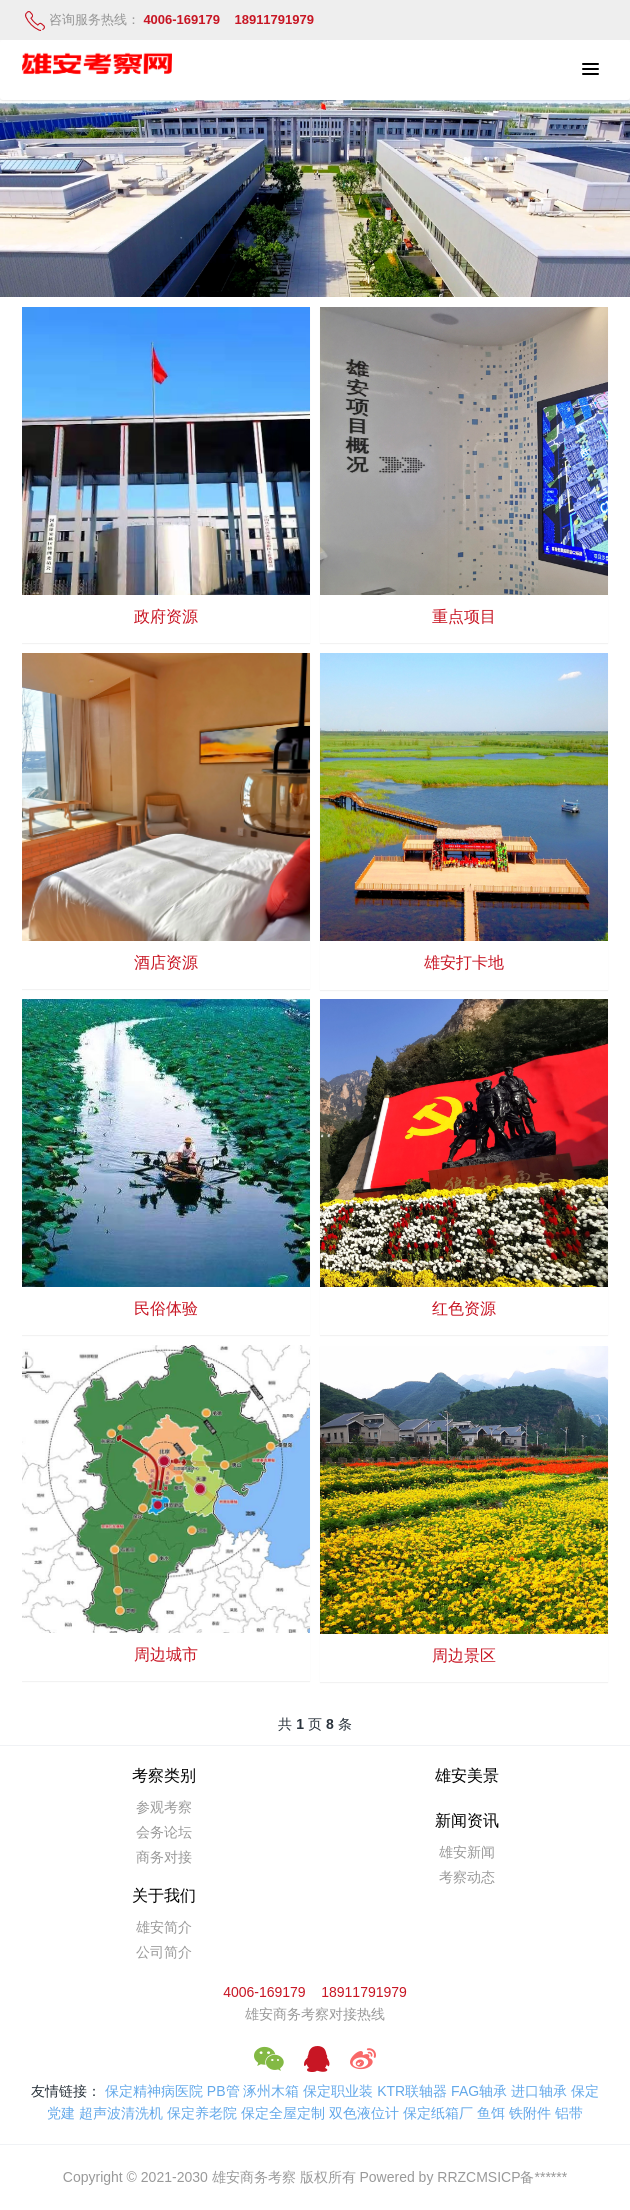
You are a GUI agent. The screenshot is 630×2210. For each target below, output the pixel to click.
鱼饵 (491, 2113)
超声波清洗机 (121, 2113)
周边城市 (166, 1654)
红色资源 (464, 1308)
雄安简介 (164, 1927)
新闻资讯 (467, 1820)
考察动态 (467, 1877)
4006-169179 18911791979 (315, 1992)
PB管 (223, 2091)
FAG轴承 (479, 2091)
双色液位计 (364, 2113)
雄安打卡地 (464, 962)
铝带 (569, 2113)
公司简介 (164, 1952)
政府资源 (166, 616)
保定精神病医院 (154, 2091)
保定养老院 (202, 2113)
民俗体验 (166, 1308)
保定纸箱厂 (438, 2113)
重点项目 (464, 616)
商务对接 (164, 1857)
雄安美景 (467, 1775)
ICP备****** (532, 2177)
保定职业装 (338, 2091)
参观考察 (164, 1807)
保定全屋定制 (283, 2113)
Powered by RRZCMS (427, 2177)
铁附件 (530, 2113)
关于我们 (164, 1895)
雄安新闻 (467, 1852)
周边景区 (464, 1655)
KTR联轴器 (412, 2091)
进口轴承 (539, 2091)
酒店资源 (166, 962)
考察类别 (164, 1775)
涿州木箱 (271, 2091)
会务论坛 (164, 1832)
